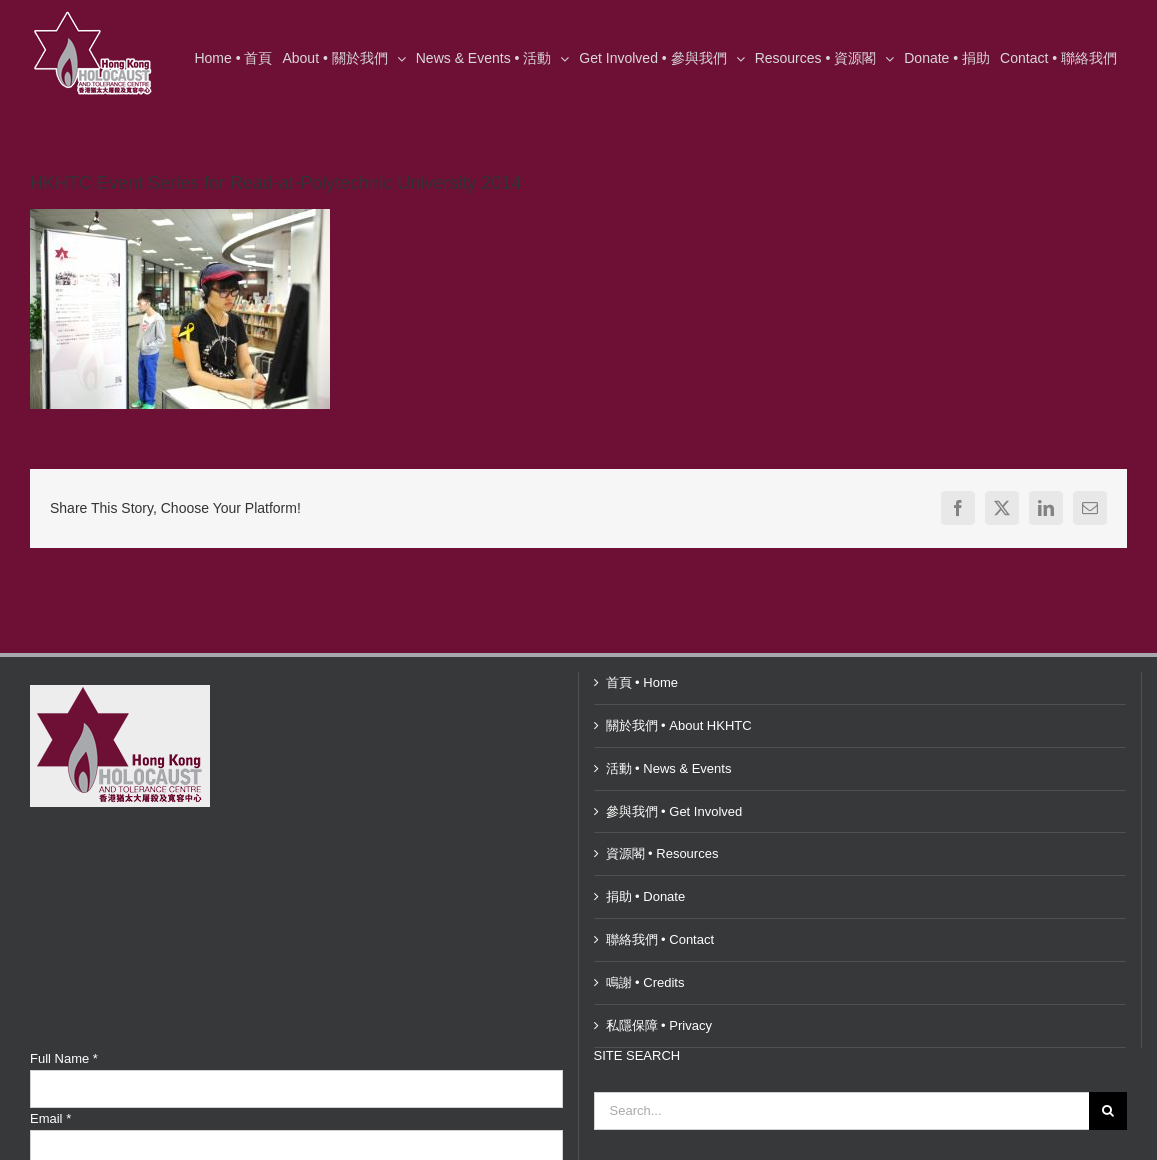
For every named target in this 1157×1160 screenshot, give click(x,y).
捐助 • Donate (646, 896)
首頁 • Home (642, 682)
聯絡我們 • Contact (660, 939)
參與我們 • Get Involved (674, 811)
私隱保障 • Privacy (659, 1025)
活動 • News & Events (669, 768)
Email (50, 1118)
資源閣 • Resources (662, 853)
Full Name (64, 1058)
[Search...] (842, 1111)
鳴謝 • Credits (645, 982)
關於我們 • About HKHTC (679, 725)
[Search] (1108, 1111)
